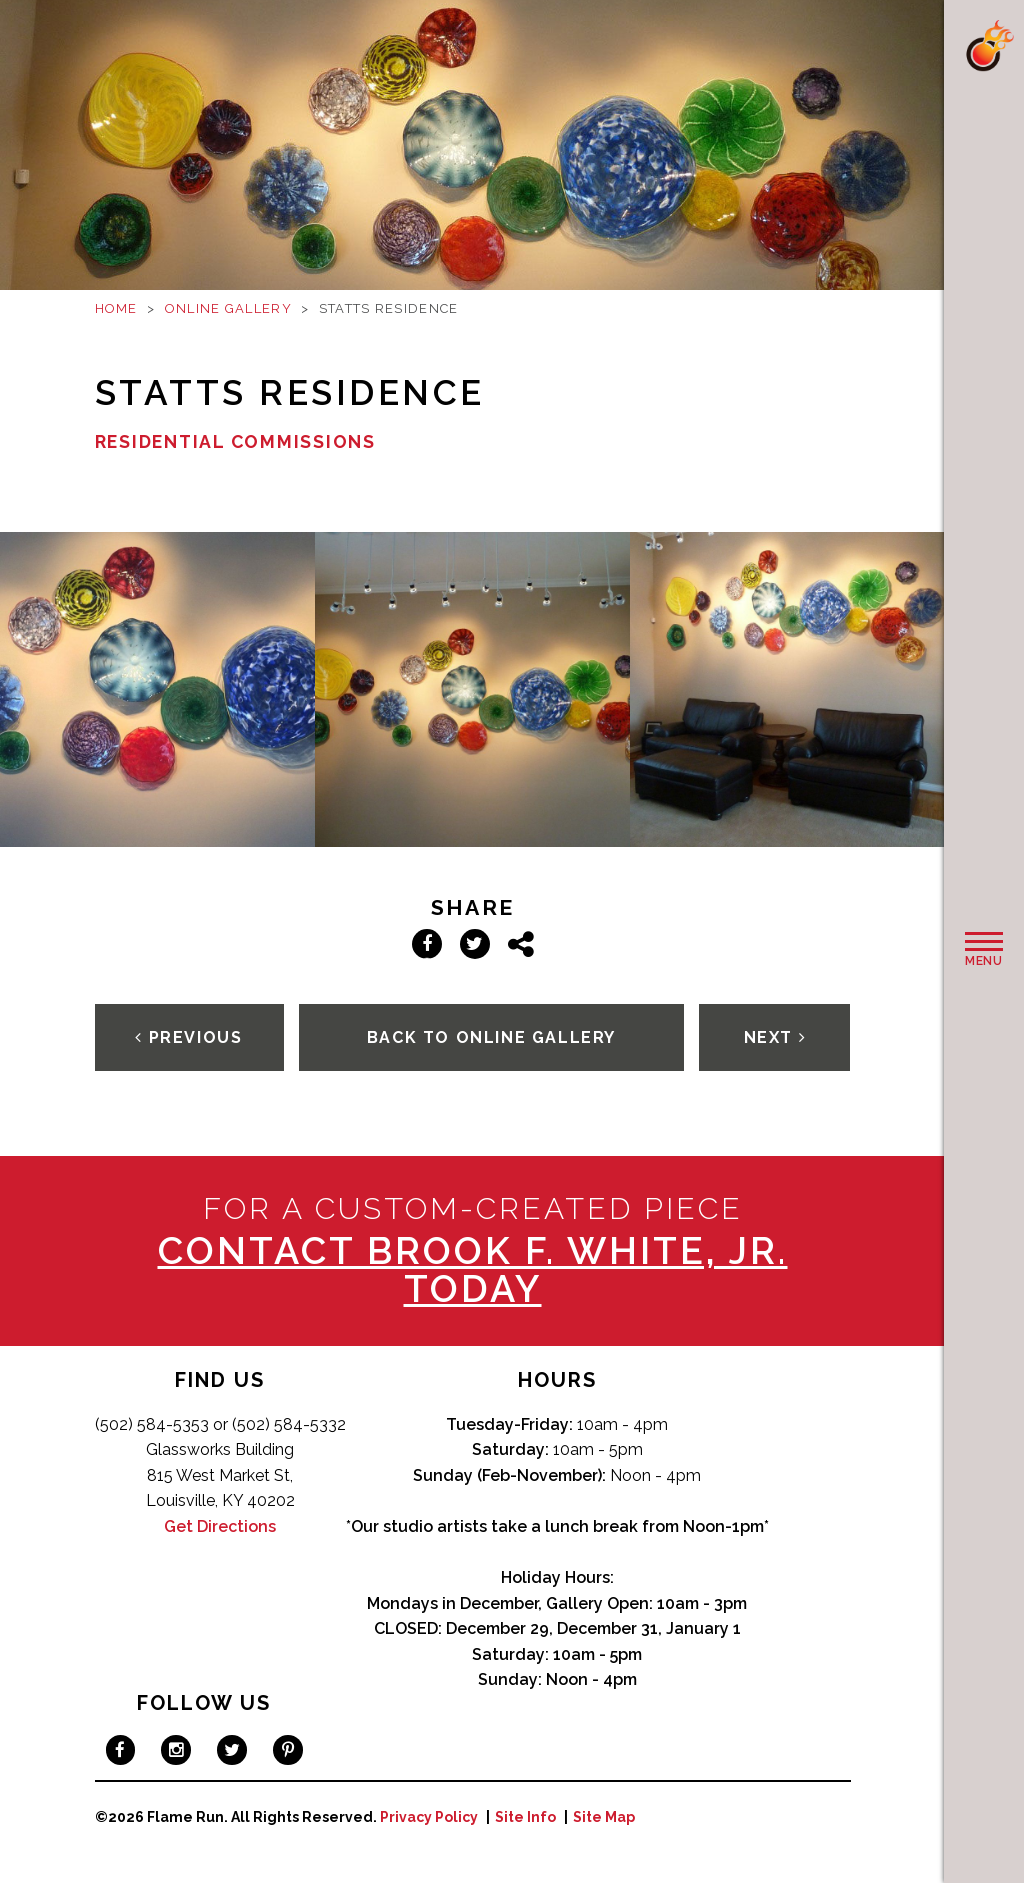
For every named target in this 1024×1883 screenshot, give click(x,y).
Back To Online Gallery (491, 1037)
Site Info (525, 1817)
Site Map (604, 1817)
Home (116, 308)
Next (775, 1037)
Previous (188, 1037)
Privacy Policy (429, 1817)
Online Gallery (228, 308)
